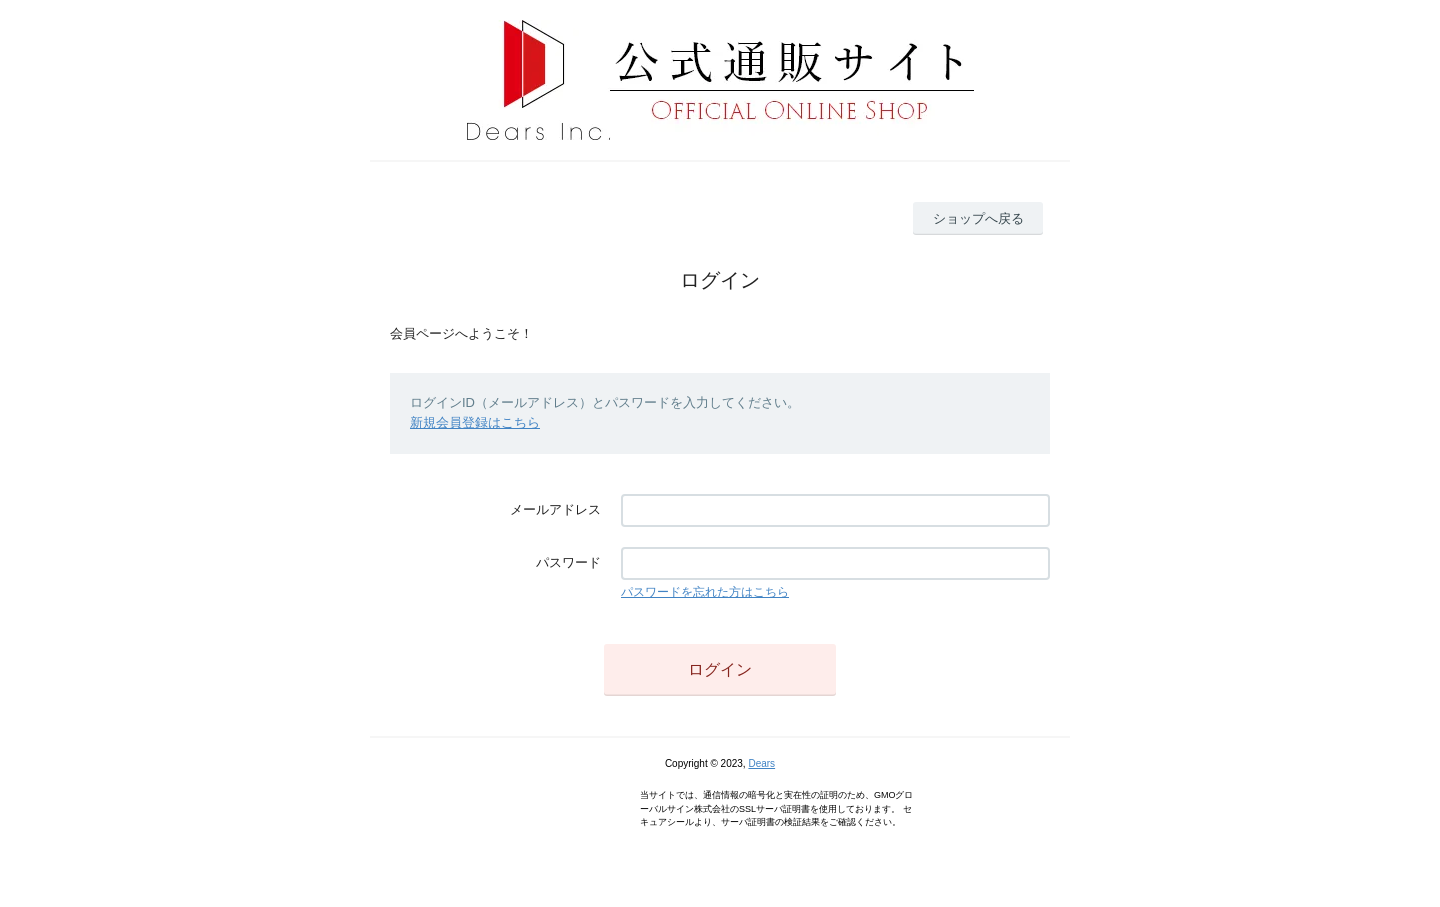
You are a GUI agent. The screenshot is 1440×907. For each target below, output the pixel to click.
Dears (761, 763)
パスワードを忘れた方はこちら (705, 592)
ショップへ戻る (978, 218)
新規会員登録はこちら (475, 422)
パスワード (568, 562)
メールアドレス (555, 509)
